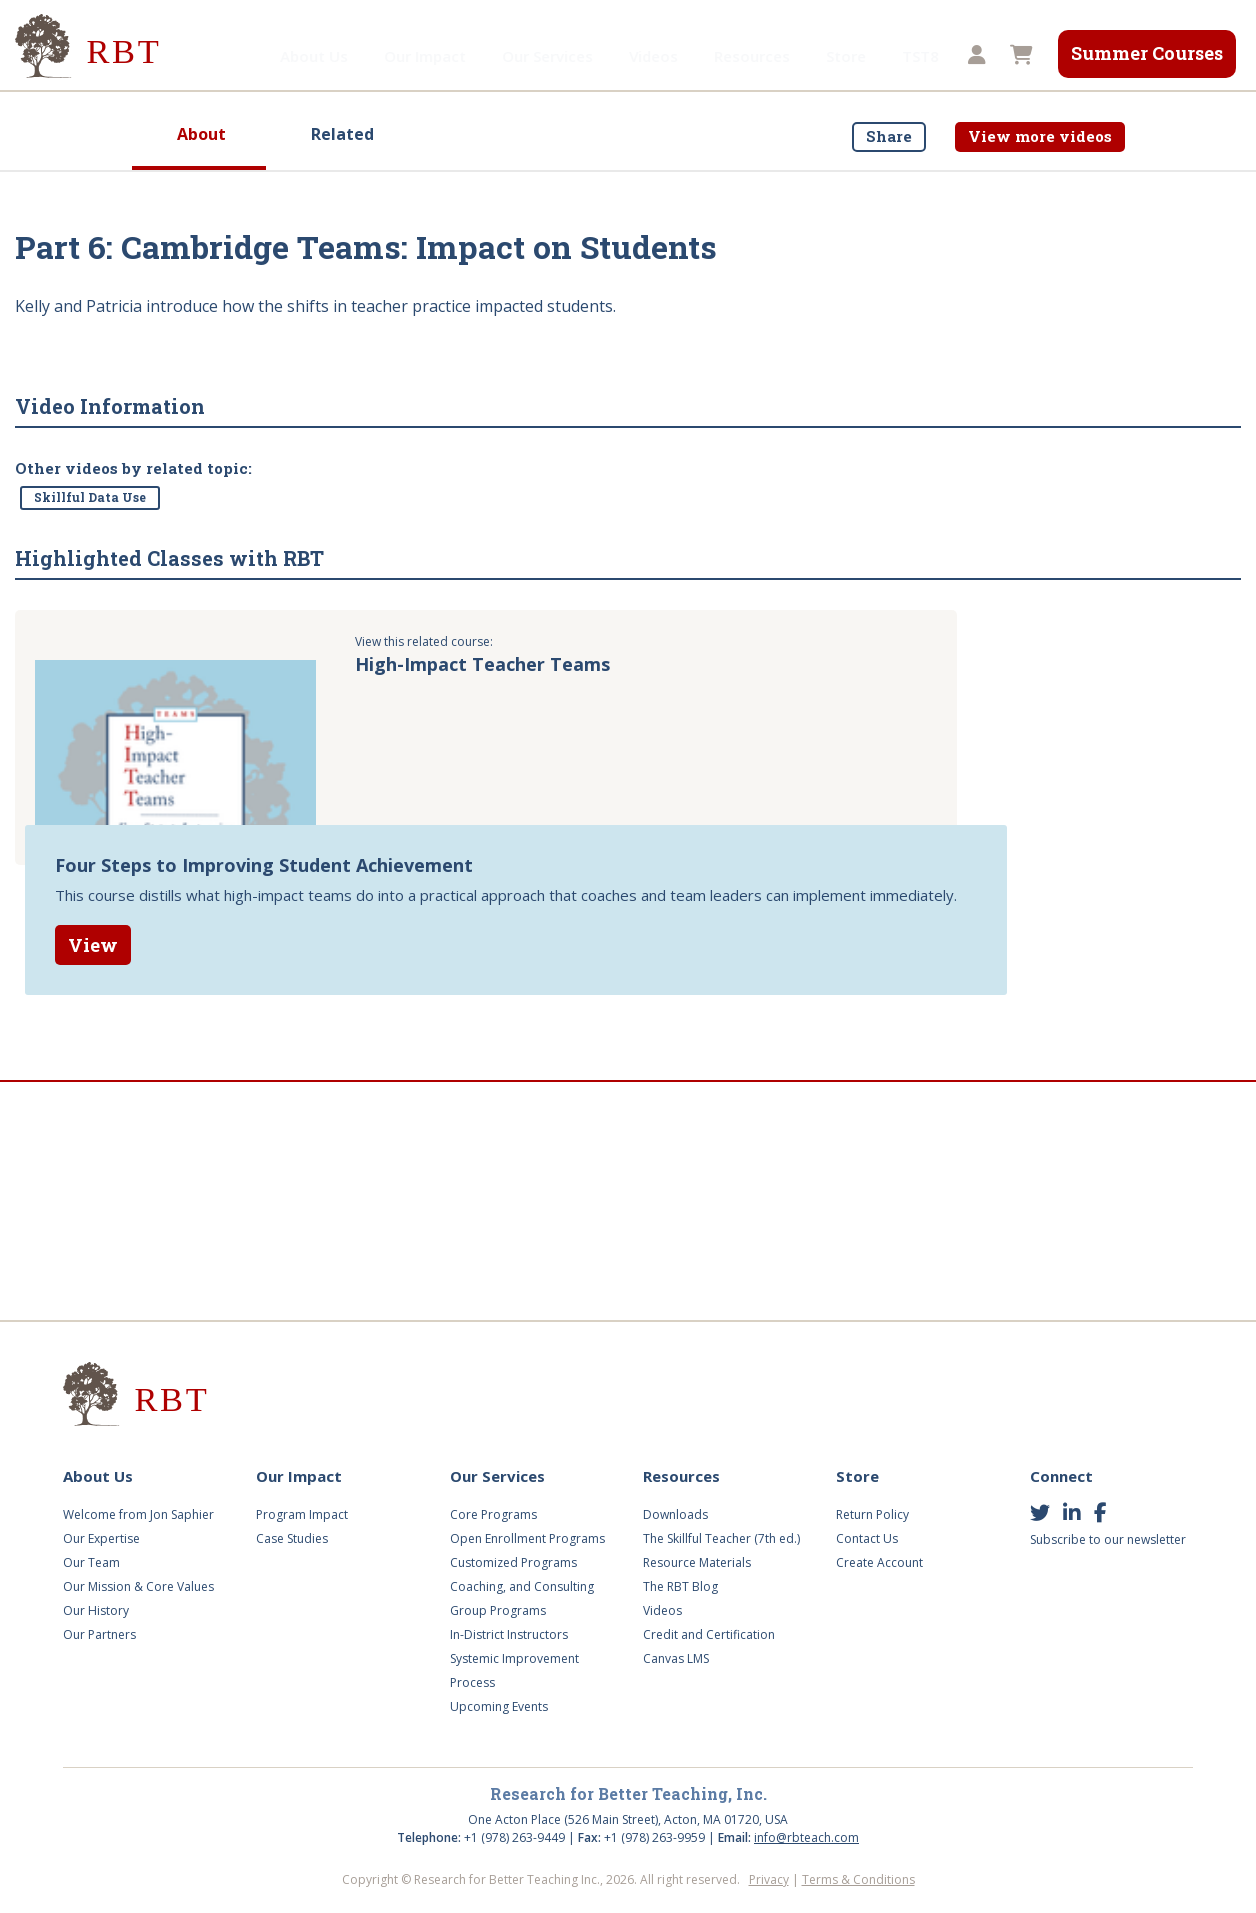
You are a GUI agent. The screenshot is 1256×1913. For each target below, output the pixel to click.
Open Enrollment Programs (527, 1538)
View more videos (1040, 136)
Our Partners (99, 1634)
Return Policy (872, 1514)
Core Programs (493, 1514)
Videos (557, 56)
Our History (96, 1610)
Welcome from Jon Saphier (138, 1514)
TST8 (824, 56)
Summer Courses (1147, 53)
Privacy (769, 1879)
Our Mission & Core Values (138, 1586)
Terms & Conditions (858, 1879)
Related (342, 134)
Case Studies (292, 1538)
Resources (656, 56)
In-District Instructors (509, 1634)
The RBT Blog (680, 1586)
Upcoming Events (499, 1706)
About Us (218, 56)
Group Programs (498, 1610)
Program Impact (302, 1514)
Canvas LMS (676, 1658)
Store (750, 56)
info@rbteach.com (806, 1837)
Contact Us (867, 1538)
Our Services (451, 56)
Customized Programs (513, 1562)
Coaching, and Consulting (522, 1586)
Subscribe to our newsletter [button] (1108, 1539)
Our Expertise (101, 1538)
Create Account (879, 1562)
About (201, 134)
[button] (974, 56)
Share (889, 136)
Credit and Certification (709, 1634)
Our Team (91, 1562)
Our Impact (329, 56)
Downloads (675, 1514)
